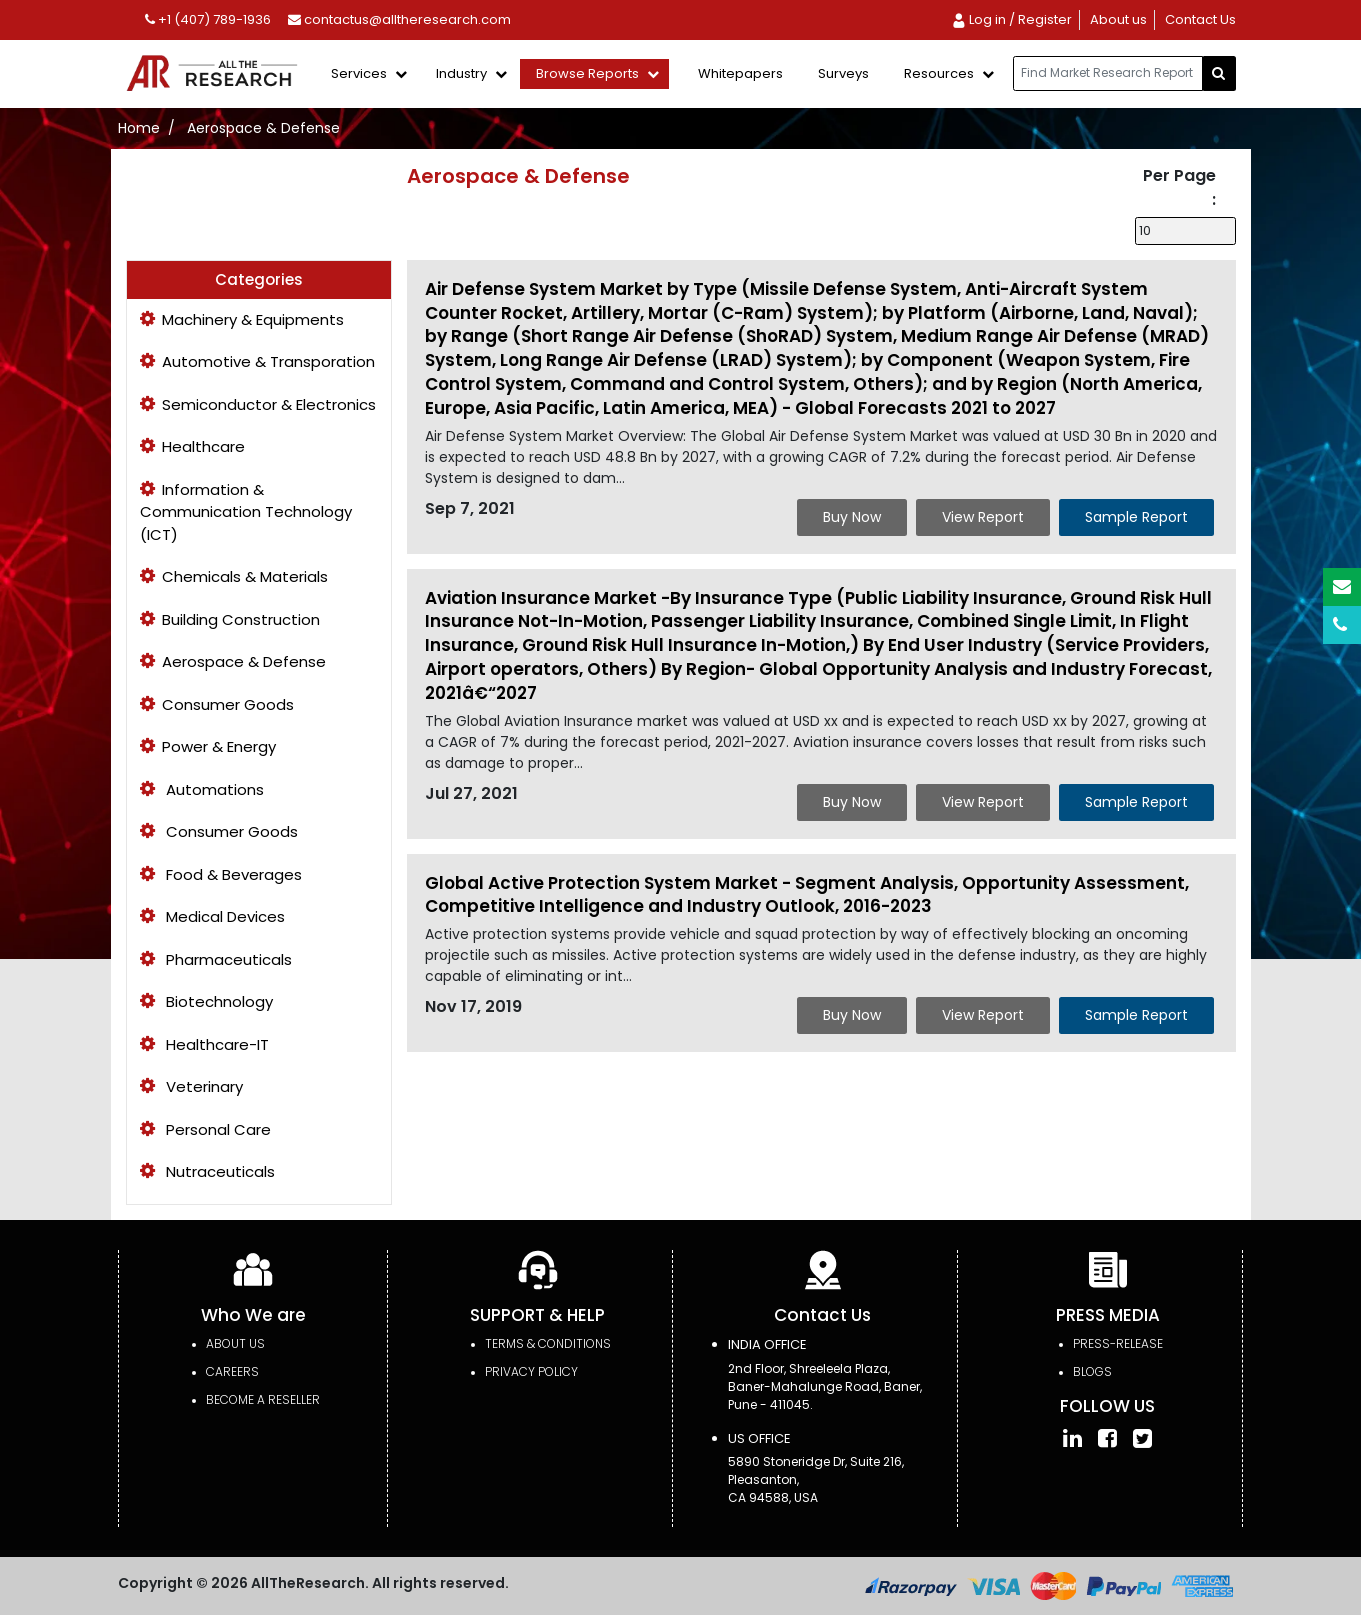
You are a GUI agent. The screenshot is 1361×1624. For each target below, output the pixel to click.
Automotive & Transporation (257, 361)
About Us (235, 1343)
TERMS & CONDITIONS (548, 1343)
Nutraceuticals (207, 1171)
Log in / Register (1011, 19)
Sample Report (1136, 517)
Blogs (1092, 1371)
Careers (232, 1371)
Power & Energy (208, 746)
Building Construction (230, 619)
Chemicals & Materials (234, 576)
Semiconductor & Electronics (258, 404)
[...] (1108, 73)
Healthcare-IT (204, 1044)
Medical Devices (212, 916)
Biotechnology (206, 1001)
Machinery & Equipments (242, 319)
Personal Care (205, 1129)
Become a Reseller (263, 1399)
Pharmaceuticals (216, 959)
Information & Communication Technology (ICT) (246, 512)
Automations (202, 789)
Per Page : (1179, 187)
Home (139, 128)
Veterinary (191, 1086)
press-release (1118, 1343)
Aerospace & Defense (263, 128)
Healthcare (192, 446)
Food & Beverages (221, 874)
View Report (983, 517)
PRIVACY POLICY (531, 1371)
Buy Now (852, 517)
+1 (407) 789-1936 (208, 19)
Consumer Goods (217, 704)
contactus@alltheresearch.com (399, 19)
